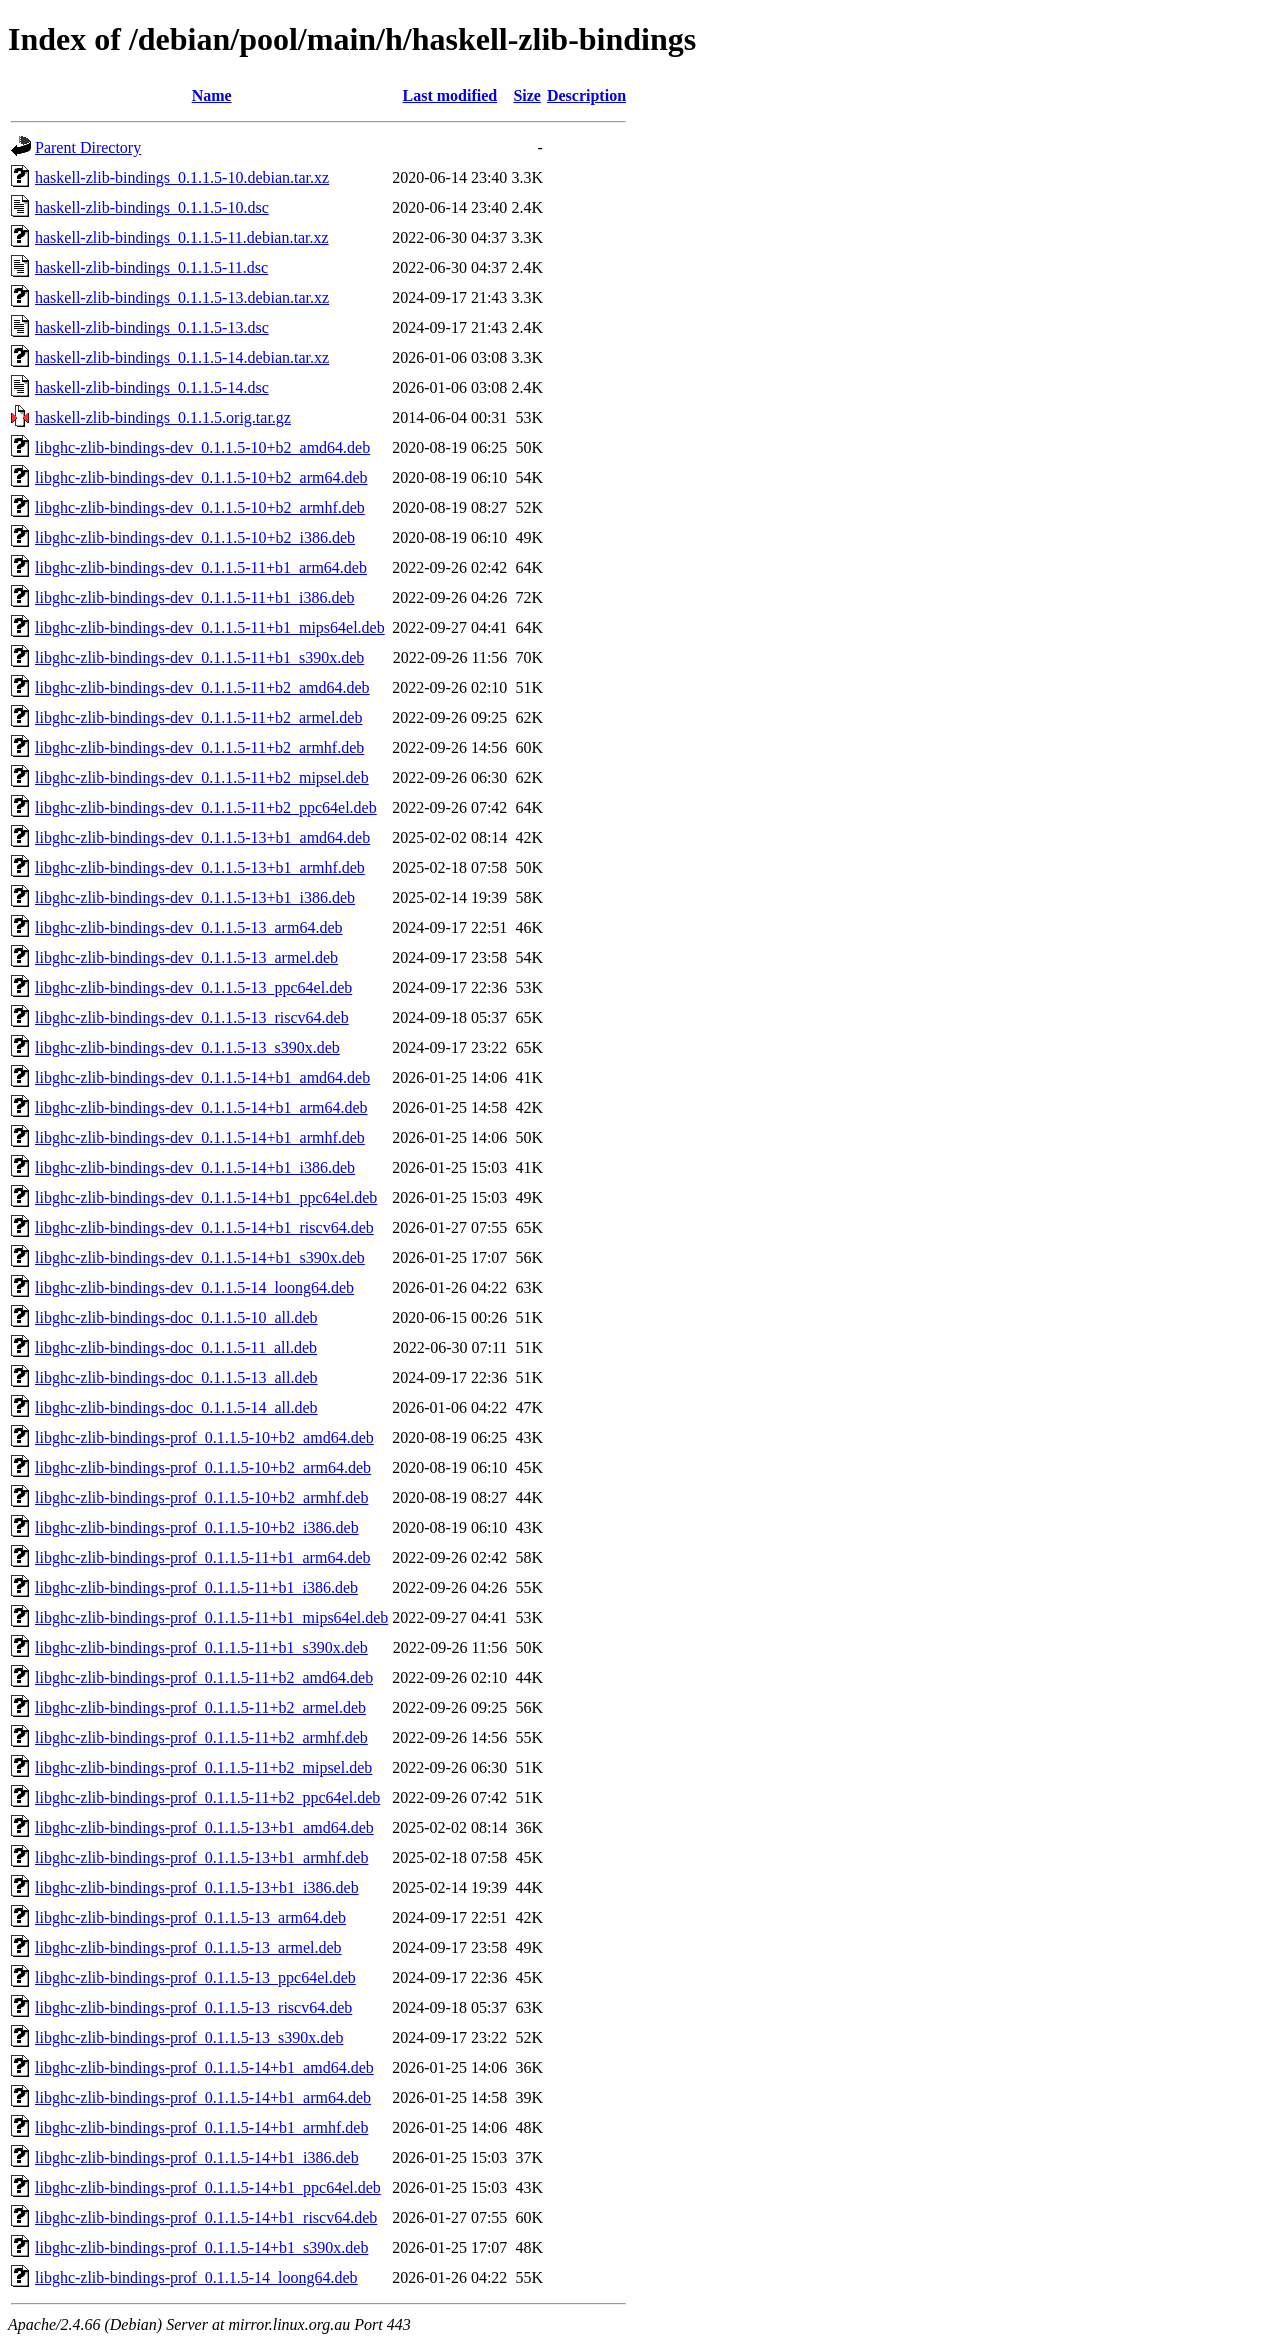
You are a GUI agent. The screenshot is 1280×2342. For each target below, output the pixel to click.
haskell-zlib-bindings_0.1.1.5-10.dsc (152, 207)
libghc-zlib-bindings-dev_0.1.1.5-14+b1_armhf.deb (200, 1137)
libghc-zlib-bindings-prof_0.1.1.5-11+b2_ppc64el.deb (207, 1797)
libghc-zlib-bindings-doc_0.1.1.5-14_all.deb (176, 1407)
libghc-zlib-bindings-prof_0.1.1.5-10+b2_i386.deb (197, 1527)
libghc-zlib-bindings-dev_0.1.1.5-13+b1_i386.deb (195, 897)
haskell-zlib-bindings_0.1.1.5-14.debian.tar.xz (182, 357)
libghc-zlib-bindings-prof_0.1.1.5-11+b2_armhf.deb (201, 1737)
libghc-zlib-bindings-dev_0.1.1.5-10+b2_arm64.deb (201, 477)
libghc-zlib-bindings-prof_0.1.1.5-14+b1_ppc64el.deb (208, 2187)
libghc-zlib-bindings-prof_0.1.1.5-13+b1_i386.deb (197, 1887)
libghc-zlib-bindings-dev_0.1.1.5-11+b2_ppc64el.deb (206, 807)
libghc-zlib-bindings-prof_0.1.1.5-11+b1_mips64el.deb (211, 1617)
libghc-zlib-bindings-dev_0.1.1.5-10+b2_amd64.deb (202, 447)
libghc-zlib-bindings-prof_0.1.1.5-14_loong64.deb (196, 2277)
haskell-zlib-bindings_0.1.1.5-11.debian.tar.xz (182, 237)
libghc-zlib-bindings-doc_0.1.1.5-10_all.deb (176, 1317)
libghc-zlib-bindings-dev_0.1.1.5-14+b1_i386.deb (195, 1167)
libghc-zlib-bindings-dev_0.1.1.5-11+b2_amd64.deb (202, 687)
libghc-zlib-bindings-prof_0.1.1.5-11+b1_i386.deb (196, 1587)
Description (586, 95)
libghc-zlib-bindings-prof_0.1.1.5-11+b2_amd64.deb (204, 1677)
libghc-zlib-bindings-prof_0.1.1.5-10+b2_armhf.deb (201, 1497)
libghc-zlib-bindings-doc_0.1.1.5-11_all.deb (176, 1347)
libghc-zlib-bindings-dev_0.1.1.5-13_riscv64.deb (192, 1017)
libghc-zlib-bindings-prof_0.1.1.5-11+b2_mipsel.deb (203, 1767)
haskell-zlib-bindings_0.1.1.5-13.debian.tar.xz (182, 297)
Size (527, 95)
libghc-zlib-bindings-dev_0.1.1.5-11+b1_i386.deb (195, 597)
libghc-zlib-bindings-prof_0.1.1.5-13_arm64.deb (190, 1917)
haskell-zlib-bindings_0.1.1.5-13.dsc (152, 327)
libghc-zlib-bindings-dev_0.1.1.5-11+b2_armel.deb (198, 717)
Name (212, 95)
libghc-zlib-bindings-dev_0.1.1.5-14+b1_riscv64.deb (204, 1227)
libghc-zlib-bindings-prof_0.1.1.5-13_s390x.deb (189, 2037)
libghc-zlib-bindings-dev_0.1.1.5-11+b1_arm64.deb (201, 567)
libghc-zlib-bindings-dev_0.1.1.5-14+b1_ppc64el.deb (206, 1197)
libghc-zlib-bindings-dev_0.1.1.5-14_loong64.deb (194, 1287)
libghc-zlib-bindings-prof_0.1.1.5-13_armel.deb (188, 1947)
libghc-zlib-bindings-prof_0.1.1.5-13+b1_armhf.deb (201, 1857)
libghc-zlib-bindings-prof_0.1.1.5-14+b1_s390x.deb (201, 2247)
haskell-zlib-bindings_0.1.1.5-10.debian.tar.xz (182, 177)
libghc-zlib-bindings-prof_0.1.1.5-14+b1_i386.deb (197, 2157)
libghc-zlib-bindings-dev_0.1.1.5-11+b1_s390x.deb (199, 657)
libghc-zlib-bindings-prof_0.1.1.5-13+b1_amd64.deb (204, 1827)
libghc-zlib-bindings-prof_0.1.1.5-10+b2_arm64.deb (203, 1467)
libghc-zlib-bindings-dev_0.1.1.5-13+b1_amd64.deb (202, 837)
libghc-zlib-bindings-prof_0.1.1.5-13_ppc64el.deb (195, 1977)
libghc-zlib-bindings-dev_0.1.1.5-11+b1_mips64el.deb (210, 627)
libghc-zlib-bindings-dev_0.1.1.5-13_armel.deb (186, 957)
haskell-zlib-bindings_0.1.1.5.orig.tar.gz (163, 417)
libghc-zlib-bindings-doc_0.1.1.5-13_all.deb (176, 1377)
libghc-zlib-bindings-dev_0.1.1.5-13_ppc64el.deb (193, 987)
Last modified (449, 95)
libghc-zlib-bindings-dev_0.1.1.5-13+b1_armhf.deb (200, 867)
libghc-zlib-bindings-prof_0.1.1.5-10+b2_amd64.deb (204, 1437)
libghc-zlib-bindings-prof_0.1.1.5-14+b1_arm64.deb (203, 2097)
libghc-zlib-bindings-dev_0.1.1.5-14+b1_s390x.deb (200, 1257)
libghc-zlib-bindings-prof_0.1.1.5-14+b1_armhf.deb (201, 2127)
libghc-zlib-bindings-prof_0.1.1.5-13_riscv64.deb (193, 2007)
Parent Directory (88, 147)
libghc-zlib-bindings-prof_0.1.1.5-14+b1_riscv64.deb (206, 2217)
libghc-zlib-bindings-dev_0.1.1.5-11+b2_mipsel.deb (202, 777)
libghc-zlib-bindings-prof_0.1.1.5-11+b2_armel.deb (200, 1707)
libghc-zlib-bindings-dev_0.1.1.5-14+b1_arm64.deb (201, 1107)
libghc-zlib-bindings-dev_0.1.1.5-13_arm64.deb (189, 927)
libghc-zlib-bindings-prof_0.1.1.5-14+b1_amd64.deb (204, 2067)
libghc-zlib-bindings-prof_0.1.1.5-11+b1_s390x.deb (201, 1647)
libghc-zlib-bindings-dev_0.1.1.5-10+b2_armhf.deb (200, 507)
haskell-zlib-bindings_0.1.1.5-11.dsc (151, 267)
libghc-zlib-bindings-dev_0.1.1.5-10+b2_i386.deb (195, 537)
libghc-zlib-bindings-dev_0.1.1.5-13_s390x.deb (187, 1047)
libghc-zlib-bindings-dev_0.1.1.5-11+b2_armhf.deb (199, 747)
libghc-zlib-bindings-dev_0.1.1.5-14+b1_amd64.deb (202, 1077)
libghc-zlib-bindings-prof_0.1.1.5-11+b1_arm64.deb (202, 1557)
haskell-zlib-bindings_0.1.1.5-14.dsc (152, 387)
